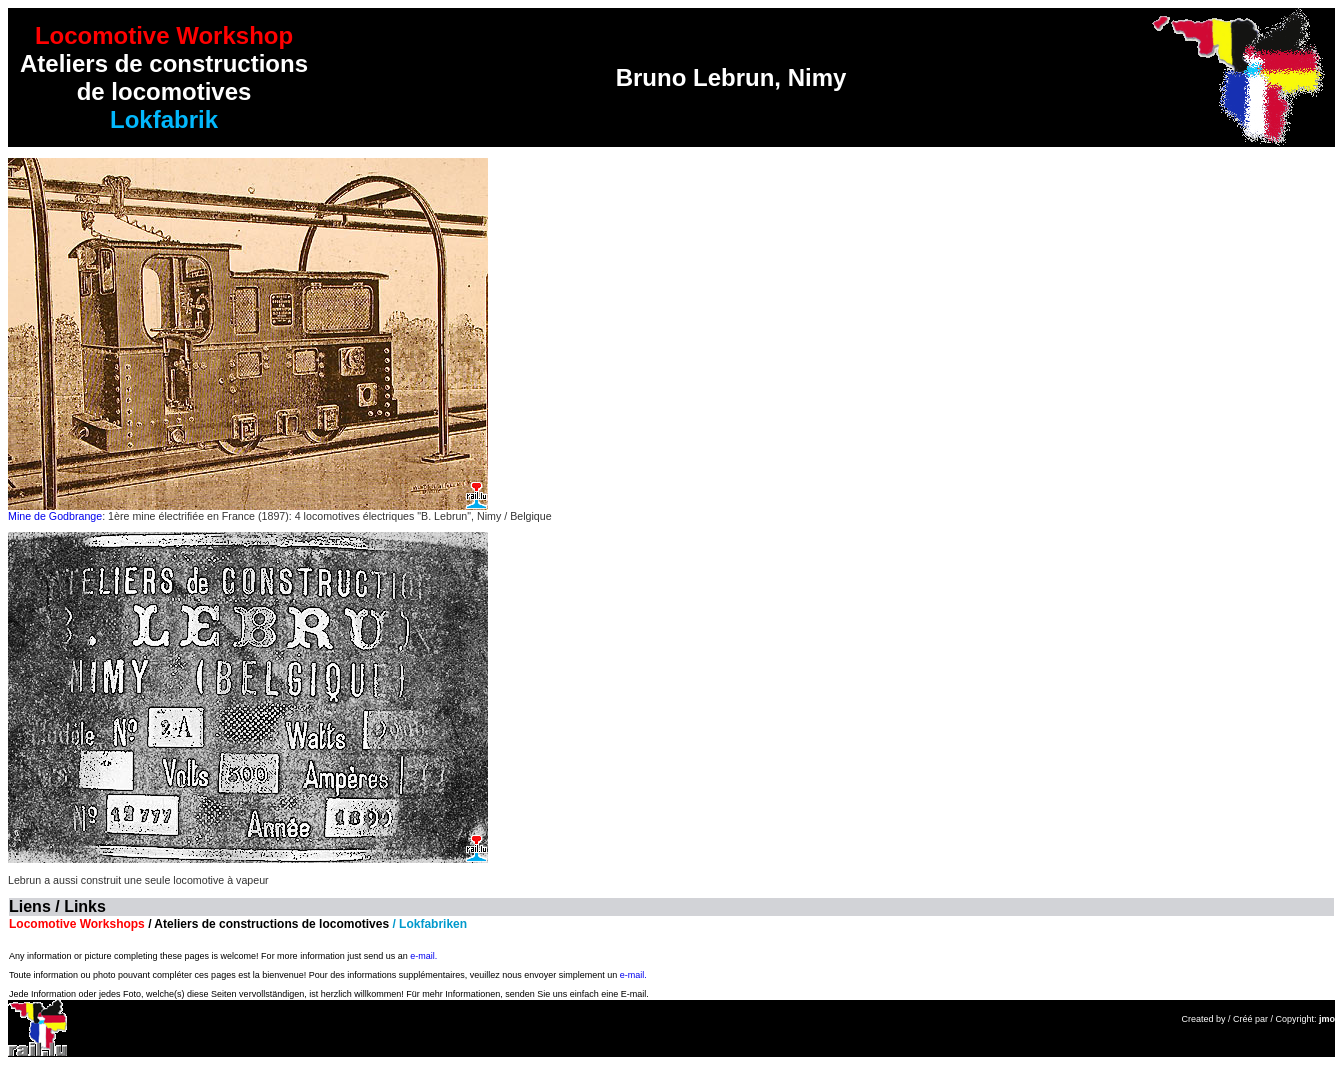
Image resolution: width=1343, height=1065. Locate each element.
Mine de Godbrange (55, 516)
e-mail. (423, 956)
